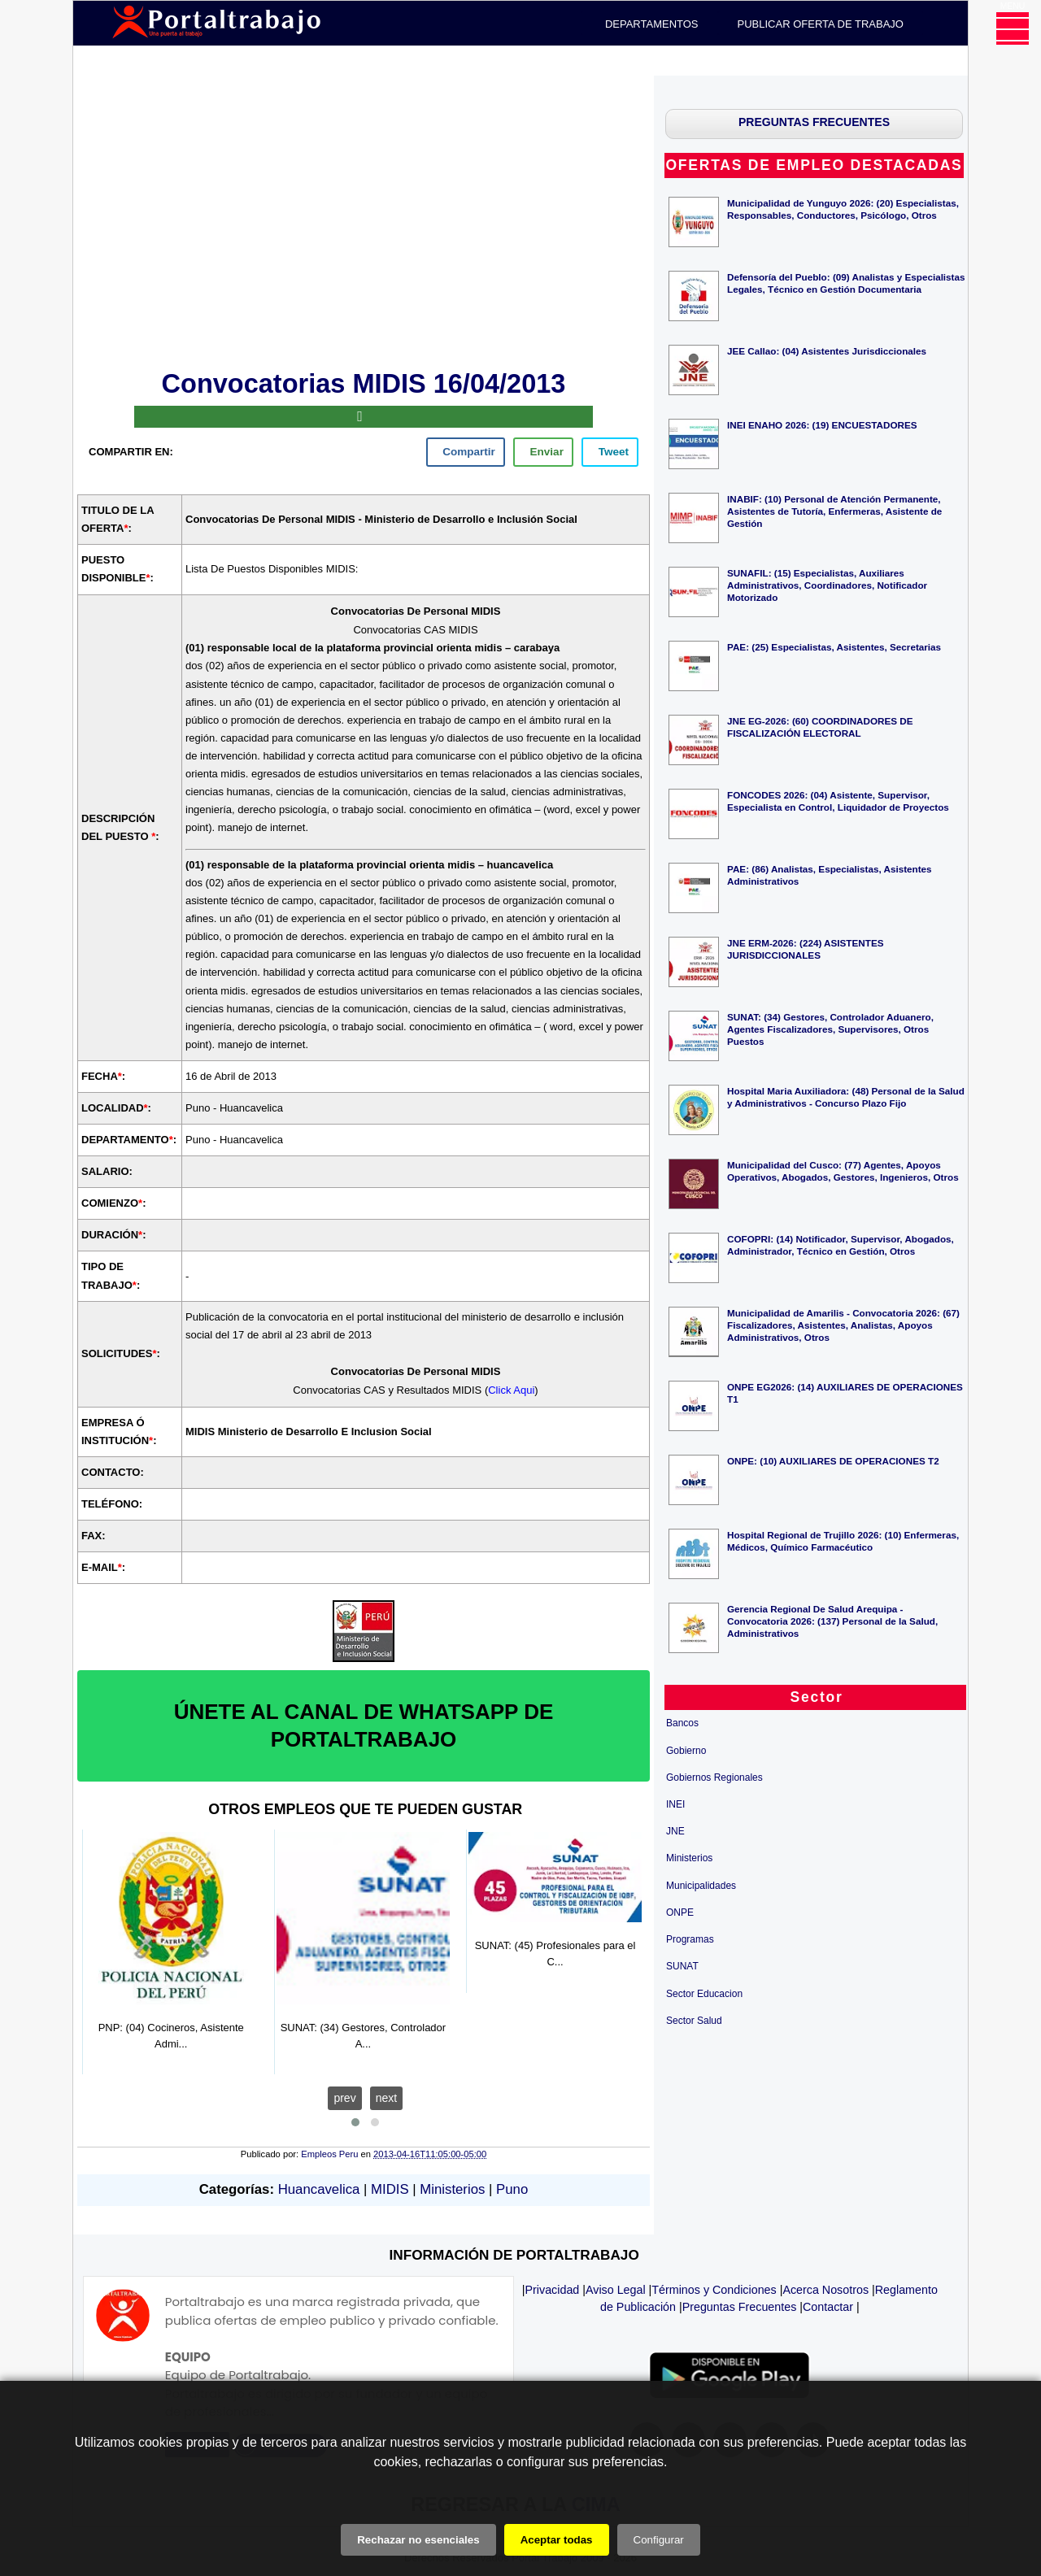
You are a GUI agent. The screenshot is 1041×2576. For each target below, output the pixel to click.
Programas (690, 1939)
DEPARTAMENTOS (652, 24)
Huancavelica (319, 2189)
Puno (512, 2189)
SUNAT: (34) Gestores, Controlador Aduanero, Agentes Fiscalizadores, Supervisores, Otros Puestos (830, 1029)
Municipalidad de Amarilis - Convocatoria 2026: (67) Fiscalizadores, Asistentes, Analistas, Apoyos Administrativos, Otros (843, 1325)
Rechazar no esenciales (418, 2540)
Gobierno (686, 1750)
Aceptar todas (556, 2540)
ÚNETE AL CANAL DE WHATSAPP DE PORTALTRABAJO (364, 1725)
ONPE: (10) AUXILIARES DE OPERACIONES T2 (833, 1461)
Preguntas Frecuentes (739, 2306)
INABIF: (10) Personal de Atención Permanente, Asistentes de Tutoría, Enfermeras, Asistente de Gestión (834, 511)
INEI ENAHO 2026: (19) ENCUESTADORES (822, 425)
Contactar (828, 2306)
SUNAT (682, 1966)
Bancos (682, 1723)
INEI (675, 1804)
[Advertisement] (363, 219)
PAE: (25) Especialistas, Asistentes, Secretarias (834, 647)
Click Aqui (511, 1390)
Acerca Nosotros (825, 2289)
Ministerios (452, 2189)
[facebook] (465, 452)
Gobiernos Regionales (714, 1777)
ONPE (680, 1912)
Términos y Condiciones (713, 2289)
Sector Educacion (704, 1993)
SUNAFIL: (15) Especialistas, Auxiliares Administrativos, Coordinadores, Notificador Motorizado (827, 585)
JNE (675, 1831)
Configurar (659, 2540)
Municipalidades (701, 1885)
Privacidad (552, 2289)
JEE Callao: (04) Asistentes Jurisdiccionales (826, 351)
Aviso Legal (616, 2289)
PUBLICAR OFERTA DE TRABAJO (821, 24)
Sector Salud (694, 2020)
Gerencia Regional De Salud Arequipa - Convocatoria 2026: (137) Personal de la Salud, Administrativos (832, 1620)
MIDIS (390, 2189)
